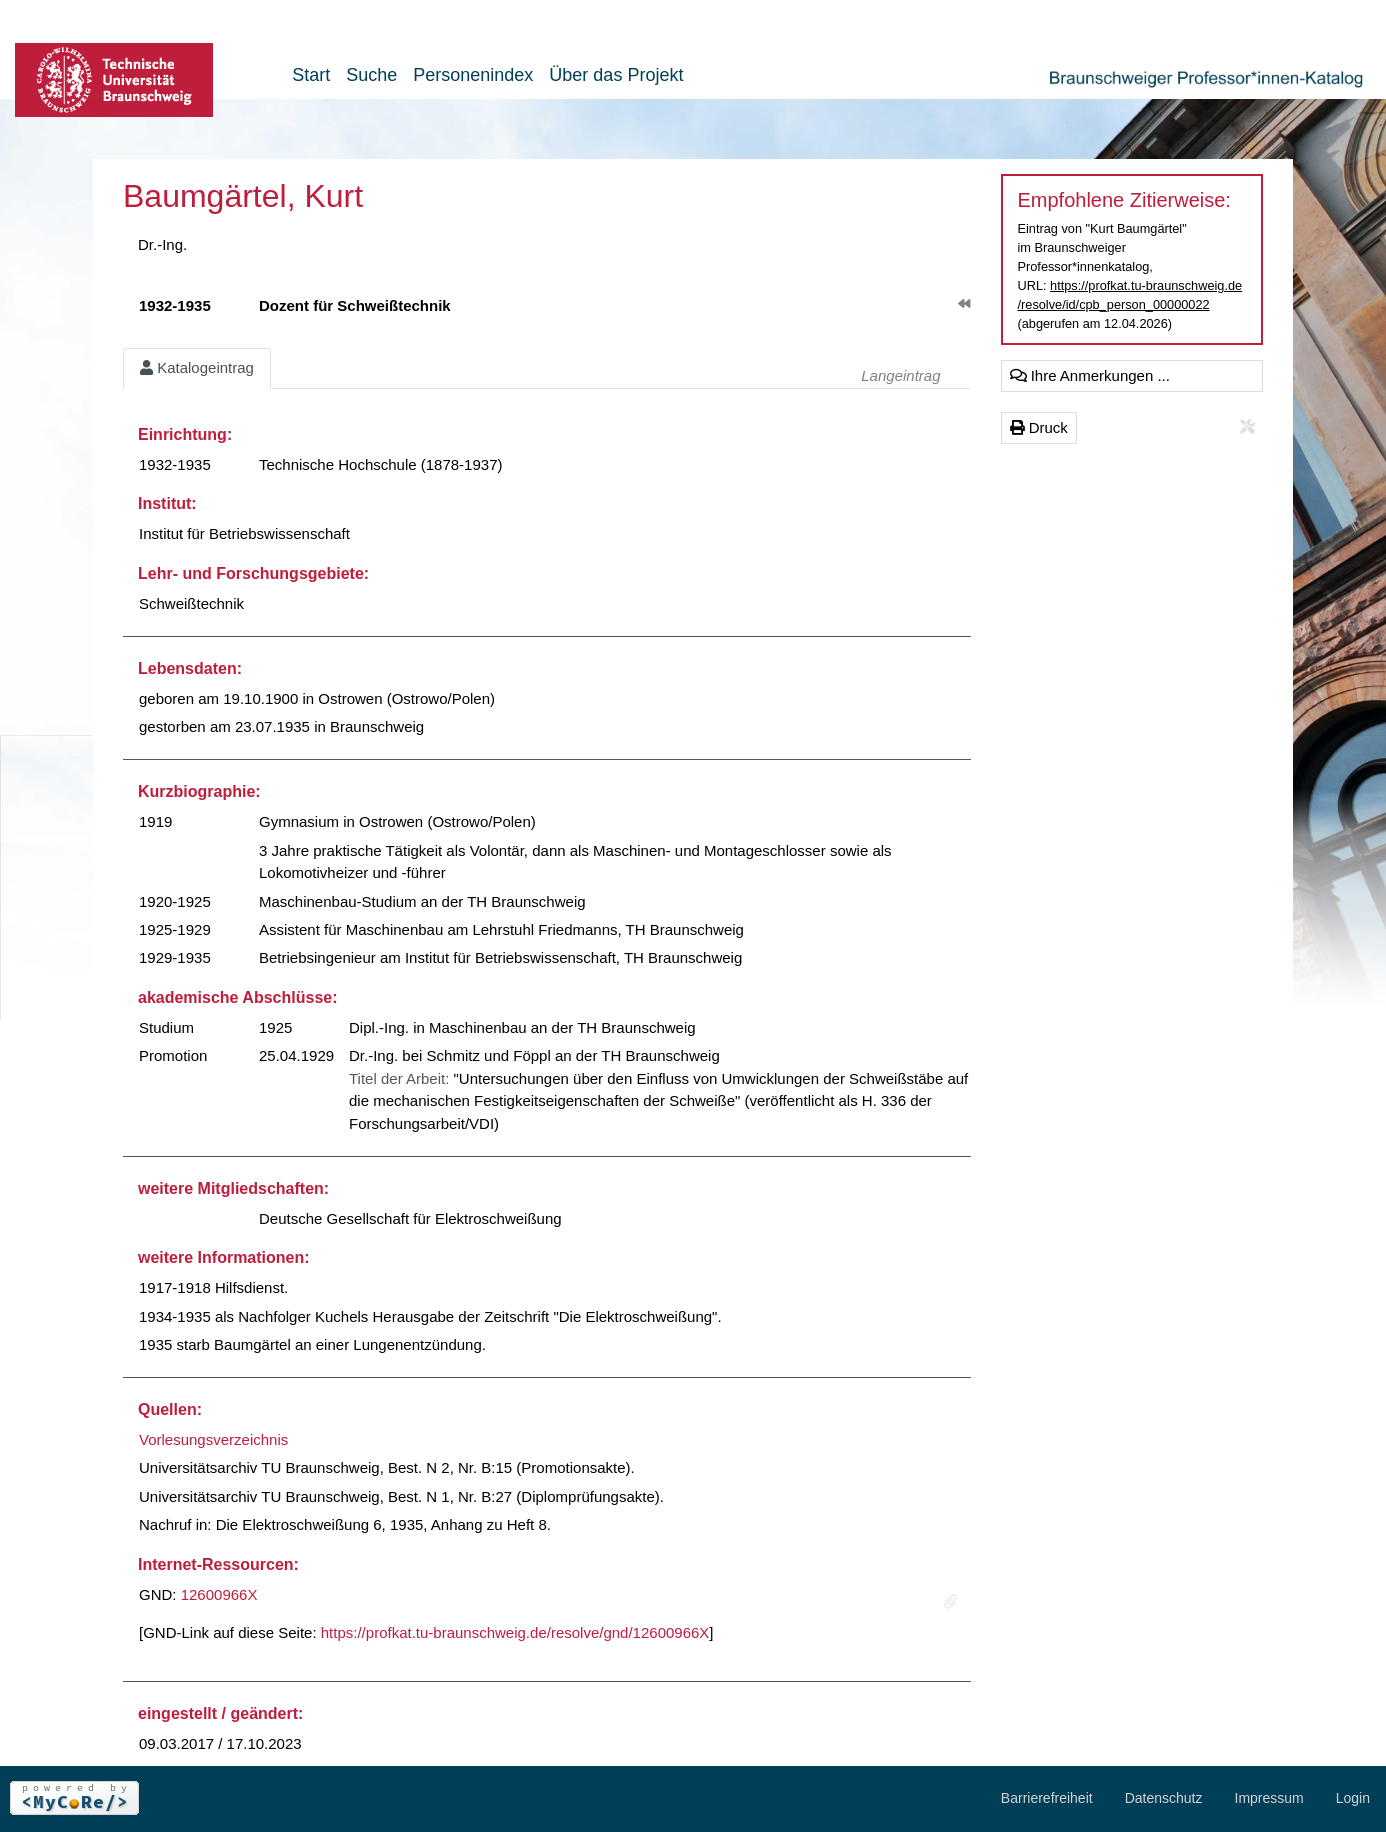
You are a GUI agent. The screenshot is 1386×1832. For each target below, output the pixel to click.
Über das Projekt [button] (616, 75)
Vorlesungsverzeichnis (213, 1439)
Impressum (1269, 1798)
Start (311, 75)
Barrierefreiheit (1047, 1798)
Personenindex (473, 75)
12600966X (219, 1594)
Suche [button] (371, 75)
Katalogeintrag (197, 367)
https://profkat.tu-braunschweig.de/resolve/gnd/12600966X (515, 1632)
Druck (1039, 427)
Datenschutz (1164, 1798)
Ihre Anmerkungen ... (1090, 375)
